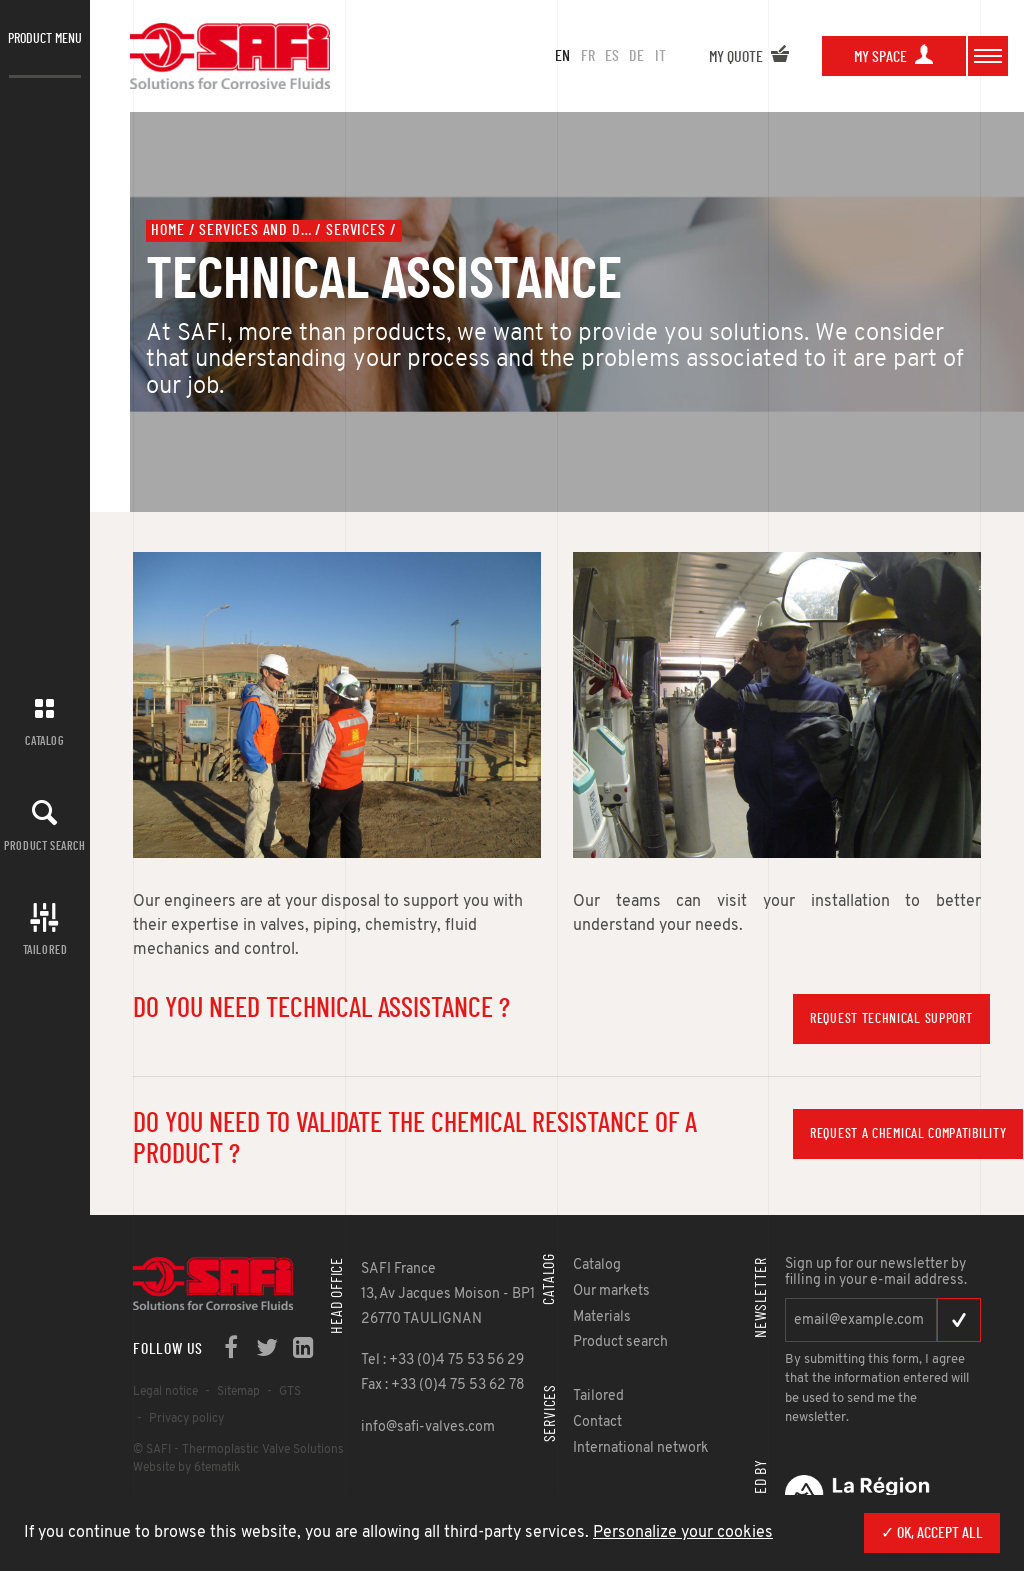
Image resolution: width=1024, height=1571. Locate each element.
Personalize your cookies (683, 1533)
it (660, 56)
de (636, 56)
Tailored (45, 950)
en (562, 56)
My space (894, 57)
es (612, 56)
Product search (44, 846)
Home (167, 230)
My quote (749, 57)
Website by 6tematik (186, 1468)
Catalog (44, 741)
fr (588, 56)
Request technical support (891, 1019)
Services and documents (255, 230)
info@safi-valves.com (428, 1427)
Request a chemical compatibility (908, 1134)
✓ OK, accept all (932, 1533)
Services (355, 230)
